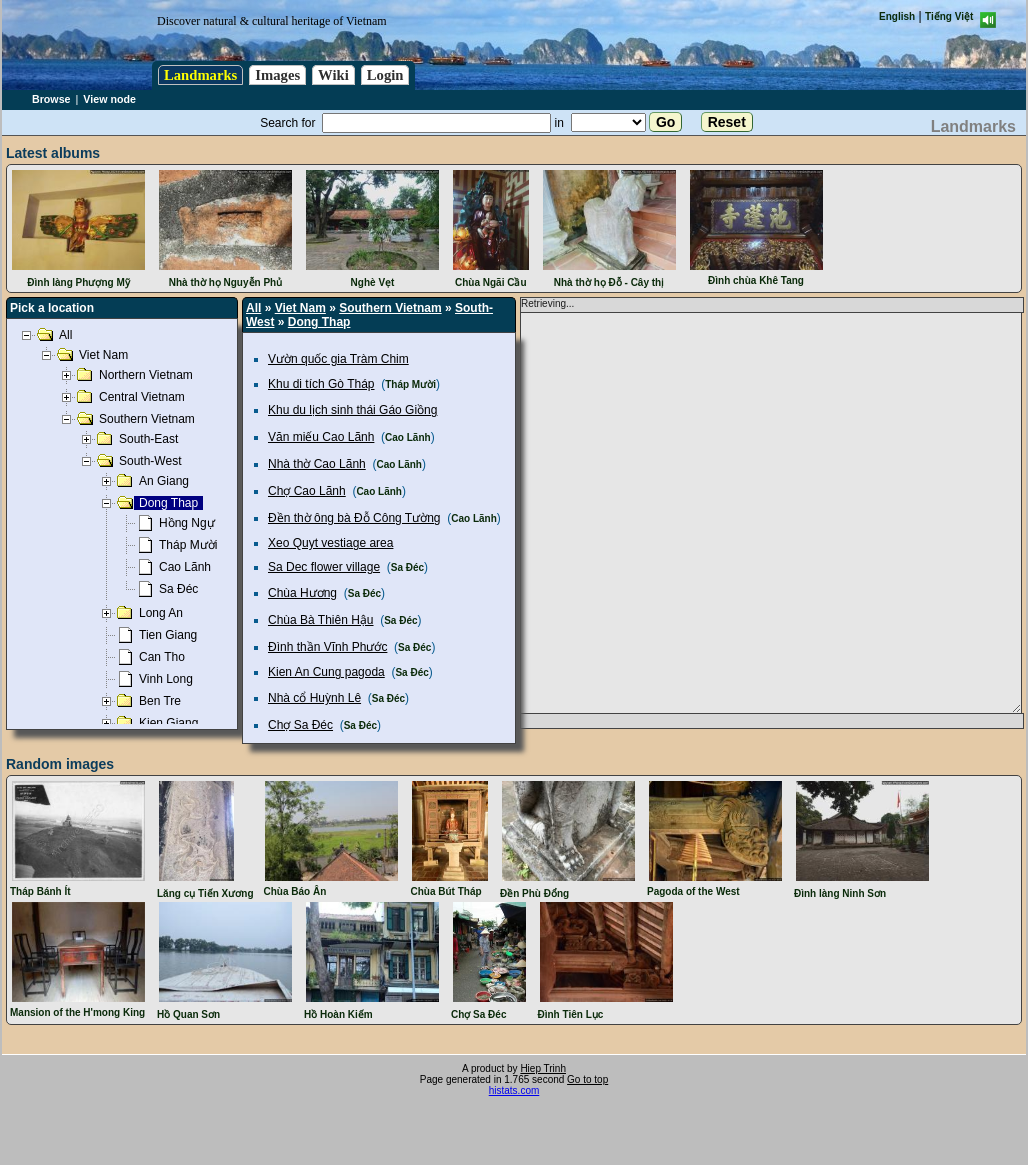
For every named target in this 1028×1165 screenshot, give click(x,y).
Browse (51, 99)
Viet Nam (300, 308)
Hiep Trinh (543, 1068)
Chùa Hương (302, 593)
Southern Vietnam (390, 308)
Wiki (333, 75)
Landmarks (200, 75)
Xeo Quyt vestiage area (330, 543)
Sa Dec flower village (324, 567)
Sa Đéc (407, 567)
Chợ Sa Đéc (300, 725)
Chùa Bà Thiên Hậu (321, 620)
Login (385, 75)
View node (109, 99)
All (253, 308)
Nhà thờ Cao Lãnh (317, 464)
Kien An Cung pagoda (326, 672)
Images (277, 75)
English (897, 16)
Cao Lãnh (408, 437)
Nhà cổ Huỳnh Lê (314, 698)
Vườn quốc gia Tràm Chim (338, 359)
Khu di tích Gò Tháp (321, 384)
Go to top (587, 1079)
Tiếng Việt (949, 16)
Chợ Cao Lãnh (307, 491)
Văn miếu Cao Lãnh (321, 437)
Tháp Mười (410, 384)
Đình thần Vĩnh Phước (327, 647)
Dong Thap (319, 322)
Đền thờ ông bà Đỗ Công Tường (354, 518)
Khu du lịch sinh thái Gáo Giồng (352, 410)
